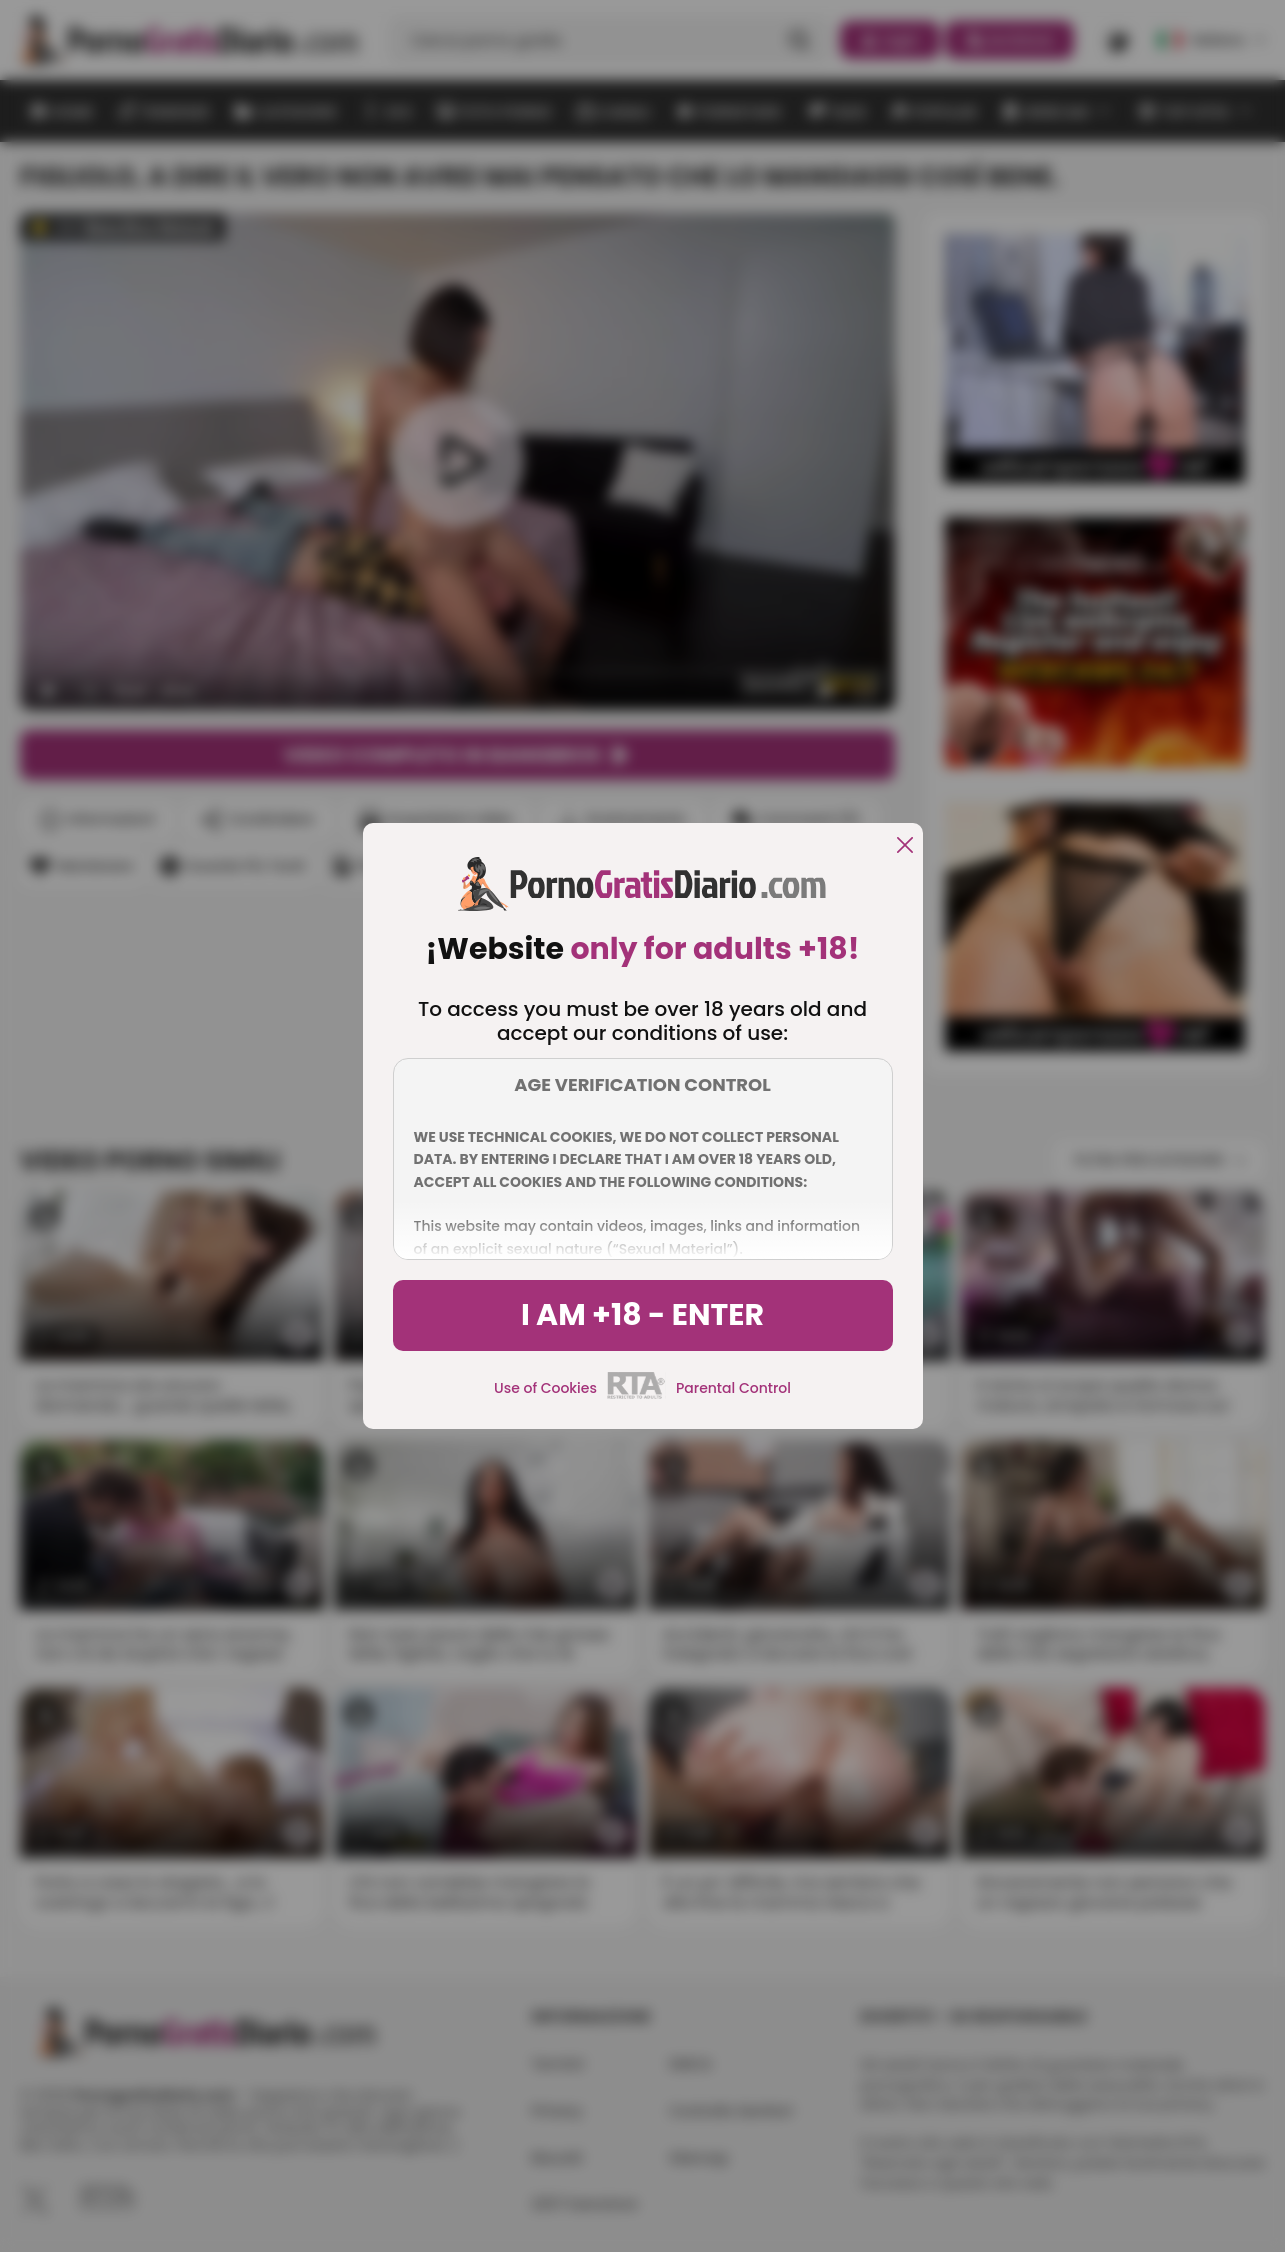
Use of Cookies (545, 1388)
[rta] (636, 1396)
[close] (905, 846)
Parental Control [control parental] (733, 1388)
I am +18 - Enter (642, 1315)
